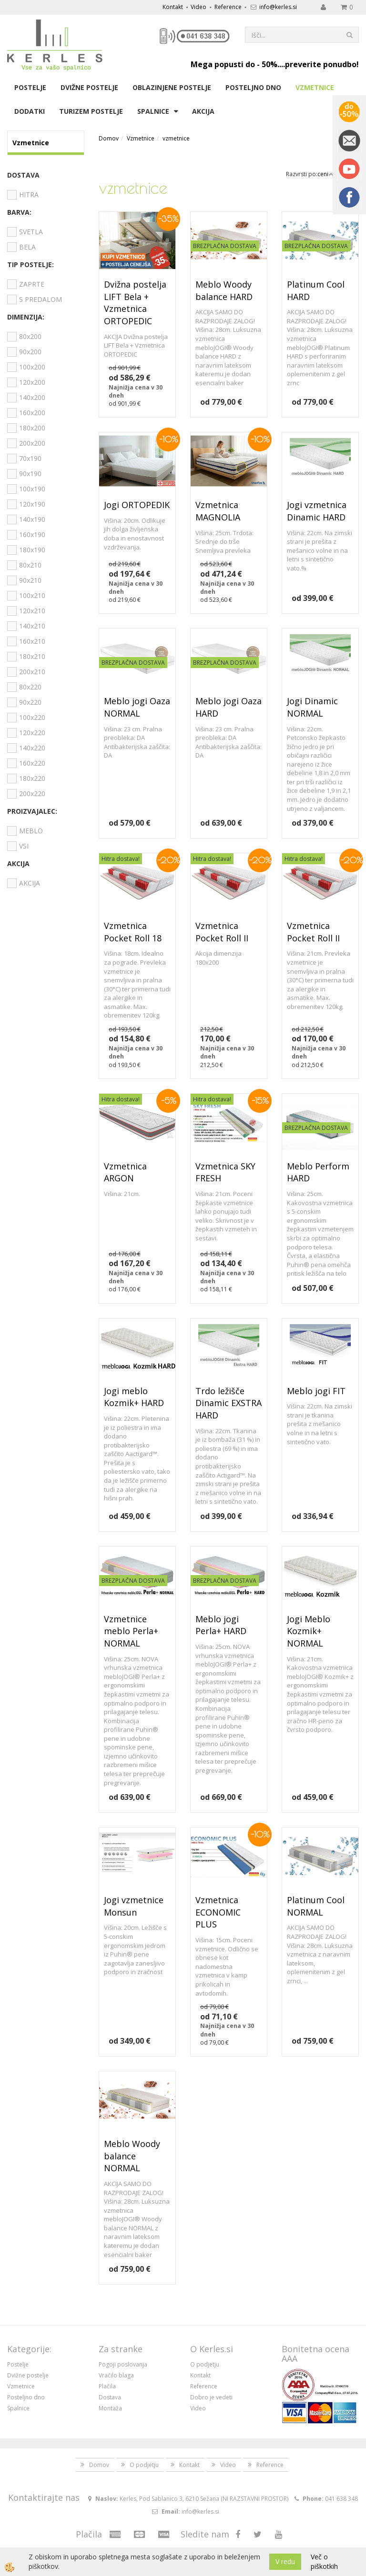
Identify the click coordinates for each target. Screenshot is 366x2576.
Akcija (203, 111)
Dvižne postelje (89, 87)
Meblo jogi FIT (316, 1391)
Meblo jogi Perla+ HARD (220, 1625)
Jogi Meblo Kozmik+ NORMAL (308, 1631)
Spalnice (153, 111)
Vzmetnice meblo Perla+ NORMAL (131, 1631)
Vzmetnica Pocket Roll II (221, 932)
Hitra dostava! (121, 859)
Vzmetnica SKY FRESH (225, 1172)
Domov (109, 138)
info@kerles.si (278, 7)
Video (198, 7)
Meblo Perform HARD (318, 1172)
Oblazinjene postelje (171, 87)
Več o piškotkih (324, 2561)
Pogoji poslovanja (123, 2364)
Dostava (110, 2397)
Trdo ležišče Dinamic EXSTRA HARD (228, 1403)
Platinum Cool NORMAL (316, 1906)
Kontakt (173, 7)
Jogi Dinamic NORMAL (312, 707)
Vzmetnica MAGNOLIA (217, 511)
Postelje (30, 87)
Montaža (110, 2408)
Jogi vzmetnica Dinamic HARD (316, 511)
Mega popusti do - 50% (234, 64)
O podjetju (204, 2364)
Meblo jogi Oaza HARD (228, 707)
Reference (228, 7)
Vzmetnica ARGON (125, 1172)
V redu (285, 2561)
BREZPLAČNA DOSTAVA (224, 246)
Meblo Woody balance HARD (224, 290)
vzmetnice (176, 138)
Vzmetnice (314, 87)
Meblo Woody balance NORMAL (132, 2156)
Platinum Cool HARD (316, 290)
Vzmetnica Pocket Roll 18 (133, 932)
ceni (325, 174)
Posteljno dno (253, 87)
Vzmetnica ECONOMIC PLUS (218, 1912)
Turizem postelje (91, 111)
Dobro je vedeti (211, 2397)
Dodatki (29, 111)
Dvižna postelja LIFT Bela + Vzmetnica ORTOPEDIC (135, 303)
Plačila (107, 2386)
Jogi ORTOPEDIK (137, 504)
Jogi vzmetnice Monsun (133, 1906)
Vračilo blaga (116, 2375)
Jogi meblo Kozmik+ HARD (134, 1397)
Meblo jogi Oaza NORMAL (137, 707)
